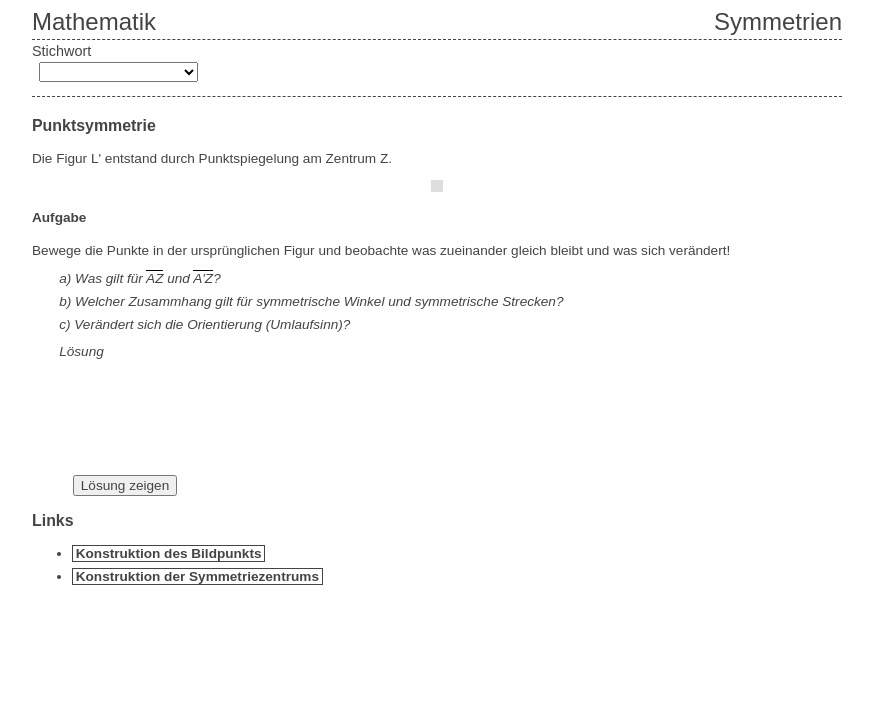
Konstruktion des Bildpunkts (169, 553)
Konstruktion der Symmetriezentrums (197, 576)
